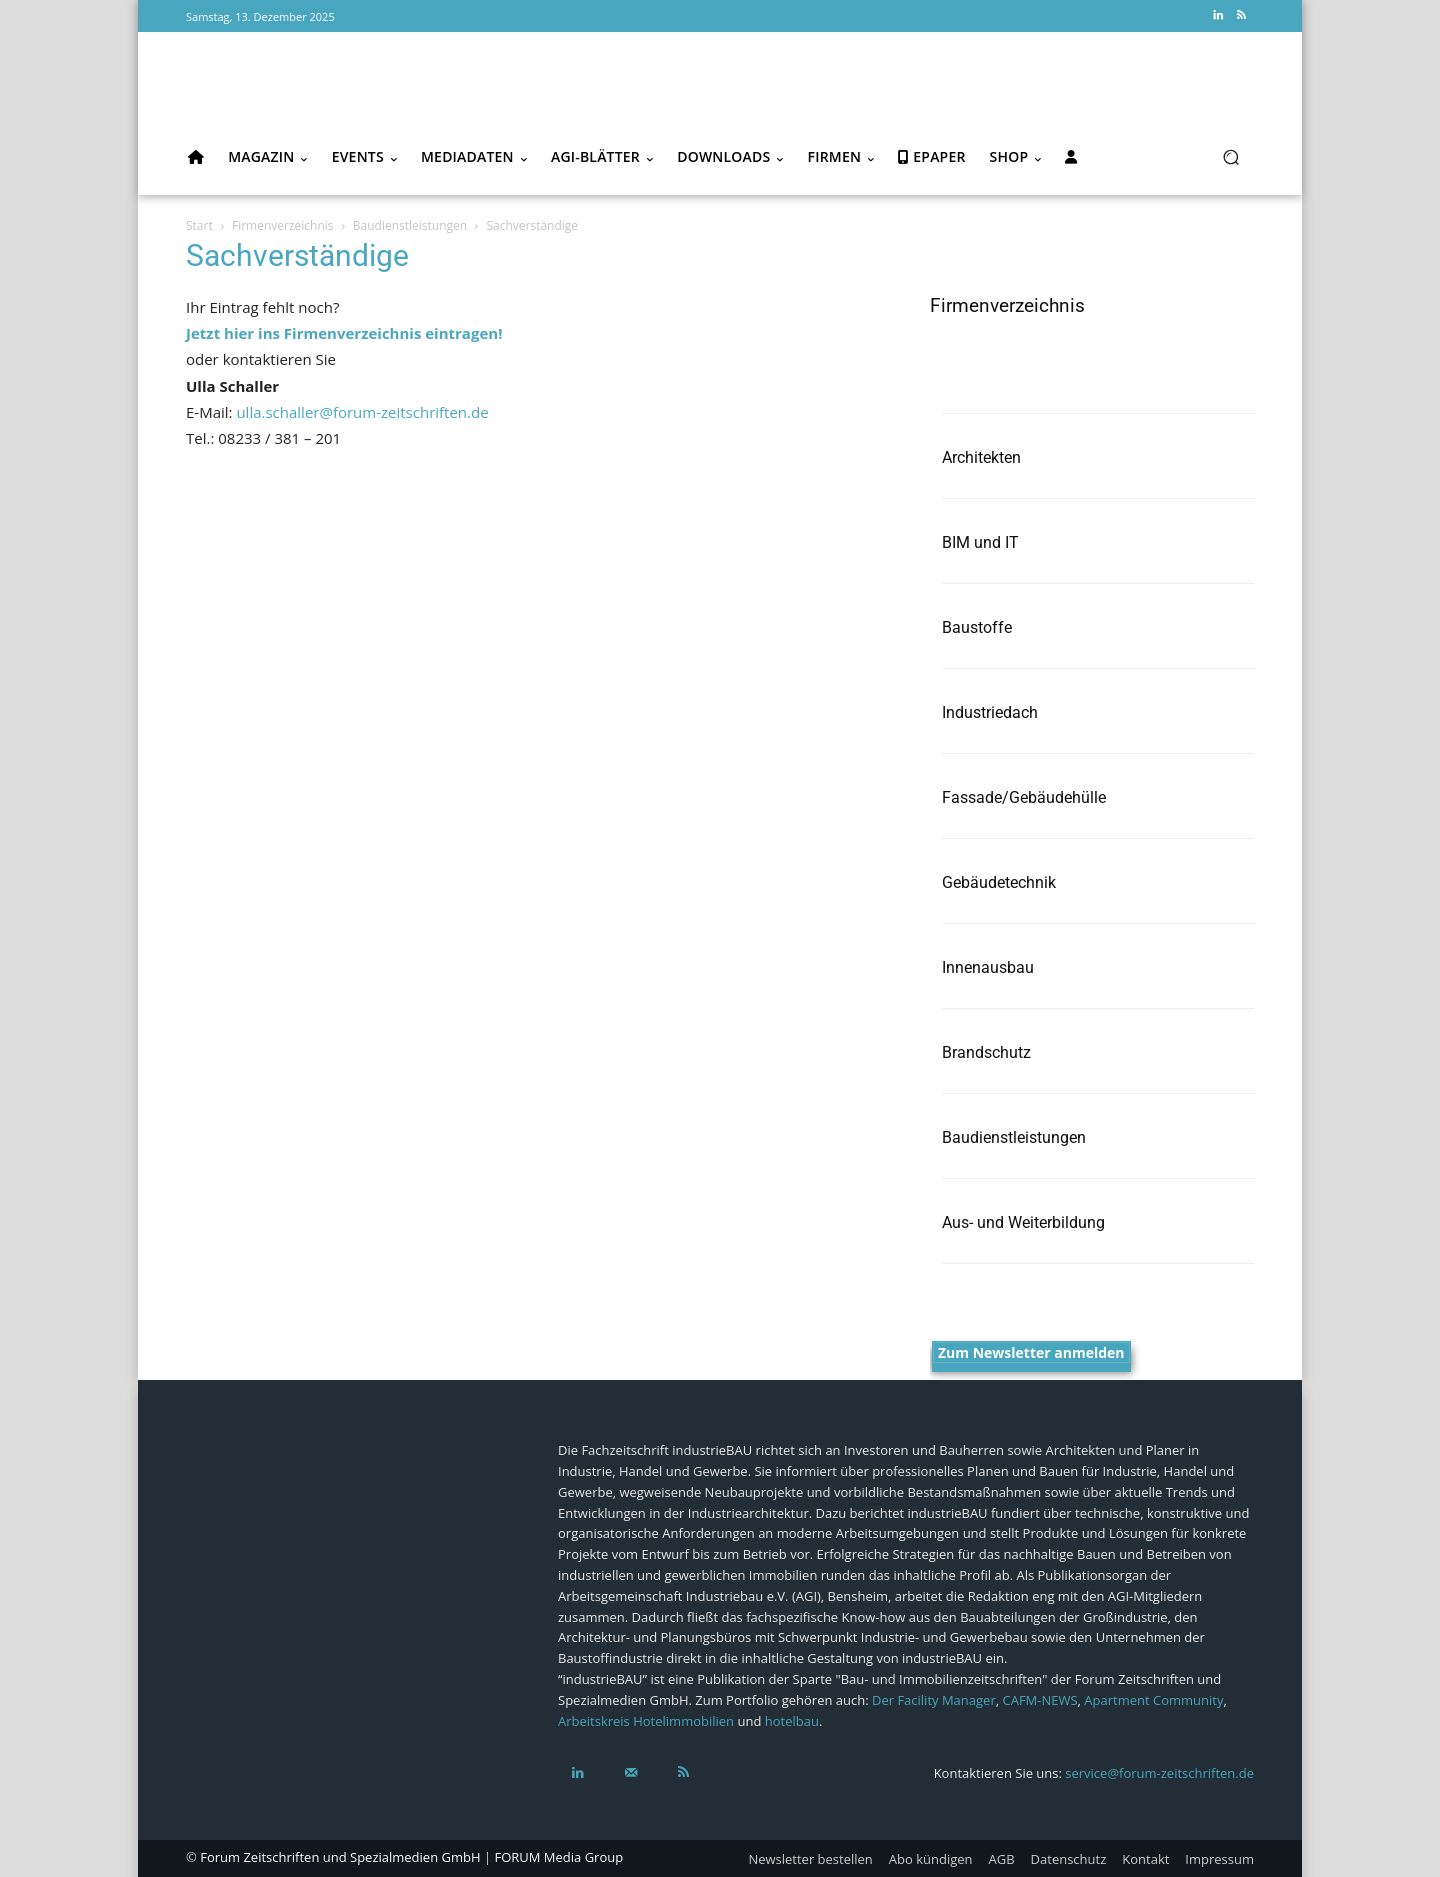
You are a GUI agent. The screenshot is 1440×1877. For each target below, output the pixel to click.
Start (199, 225)
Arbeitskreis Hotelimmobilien (646, 1721)
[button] (1230, 157)
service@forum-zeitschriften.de (1159, 1773)
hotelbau (792, 1721)
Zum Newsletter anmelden (1031, 1352)
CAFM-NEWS (1039, 1700)
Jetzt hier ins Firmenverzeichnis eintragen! (344, 333)
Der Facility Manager (934, 1700)
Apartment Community (1153, 1700)
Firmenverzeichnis (283, 225)
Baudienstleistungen (410, 225)
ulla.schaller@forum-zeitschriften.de (362, 412)
